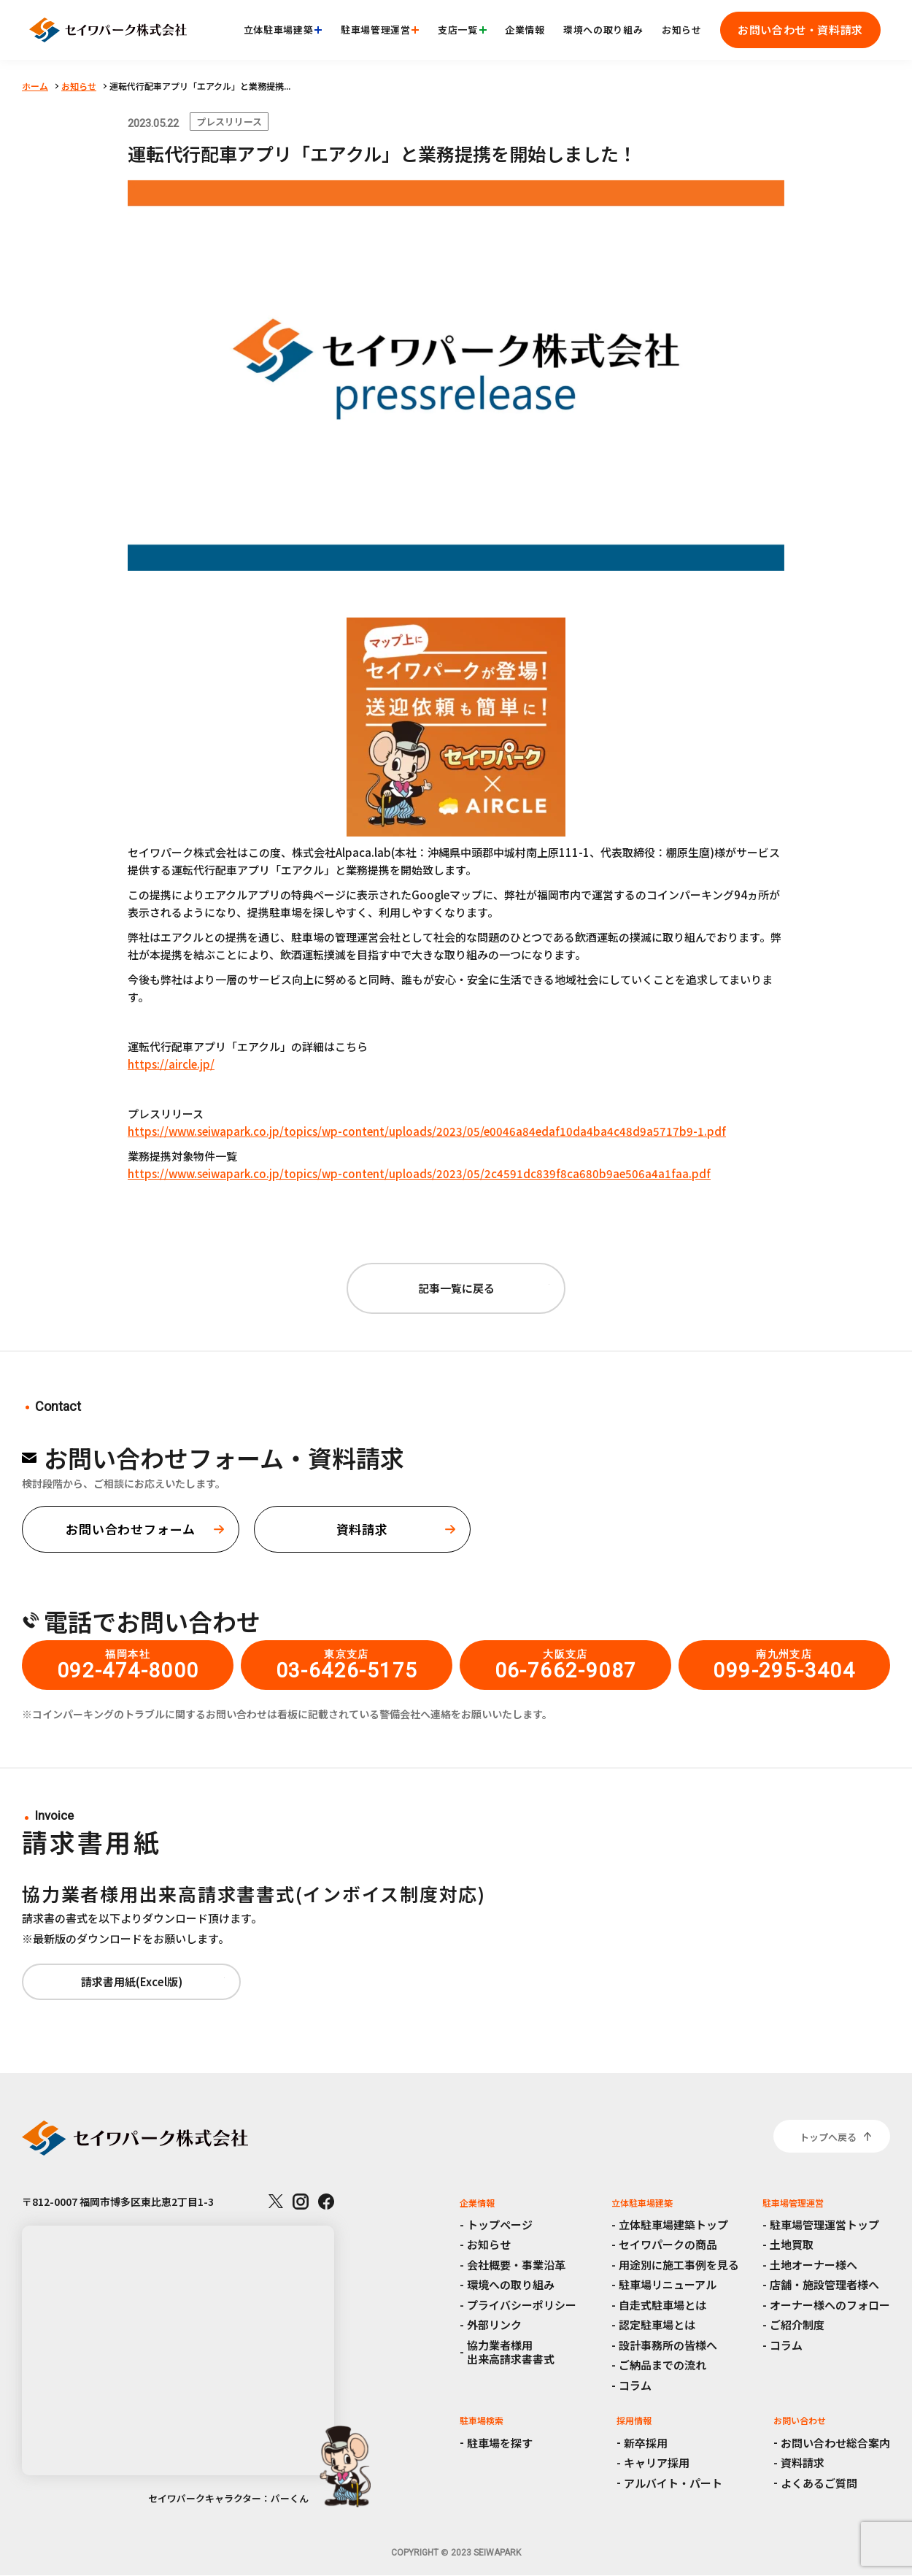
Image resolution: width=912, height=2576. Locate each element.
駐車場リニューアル (667, 2284)
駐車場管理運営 (380, 29)
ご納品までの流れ (662, 2364)
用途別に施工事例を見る (679, 2264)
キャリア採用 (656, 2462)
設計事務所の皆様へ (668, 2345)
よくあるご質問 (819, 2483)
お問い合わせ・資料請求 (800, 29)
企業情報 (525, 29)
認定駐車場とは (657, 2324)
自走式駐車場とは (662, 2304)
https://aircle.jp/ (171, 1064)
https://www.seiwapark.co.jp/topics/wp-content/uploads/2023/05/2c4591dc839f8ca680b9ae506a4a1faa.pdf (419, 1173)
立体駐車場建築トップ (673, 2224)
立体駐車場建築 (283, 29)
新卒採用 (646, 2442)
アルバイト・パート (673, 2483)
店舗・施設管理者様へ (824, 2284)
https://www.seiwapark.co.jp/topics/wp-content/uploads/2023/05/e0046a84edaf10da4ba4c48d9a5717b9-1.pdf (427, 1131)
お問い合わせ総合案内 (835, 2442)
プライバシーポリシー (521, 2304)
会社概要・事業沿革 (516, 2264)
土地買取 (792, 2244)
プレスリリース (229, 121)
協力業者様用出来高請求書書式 (510, 2352)
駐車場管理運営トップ (824, 2224)
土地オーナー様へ (813, 2264)
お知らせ (682, 29)
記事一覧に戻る (456, 1288)
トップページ (500, 2224)
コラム (635, 2385)
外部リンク (494, 2324)
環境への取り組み (603, 29)
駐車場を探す (500, 2442)
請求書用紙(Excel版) (131, 1981)
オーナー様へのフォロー (830, 2304)
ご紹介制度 (797, 2324)
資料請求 (802, 2462)
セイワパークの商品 (668, 2244)
